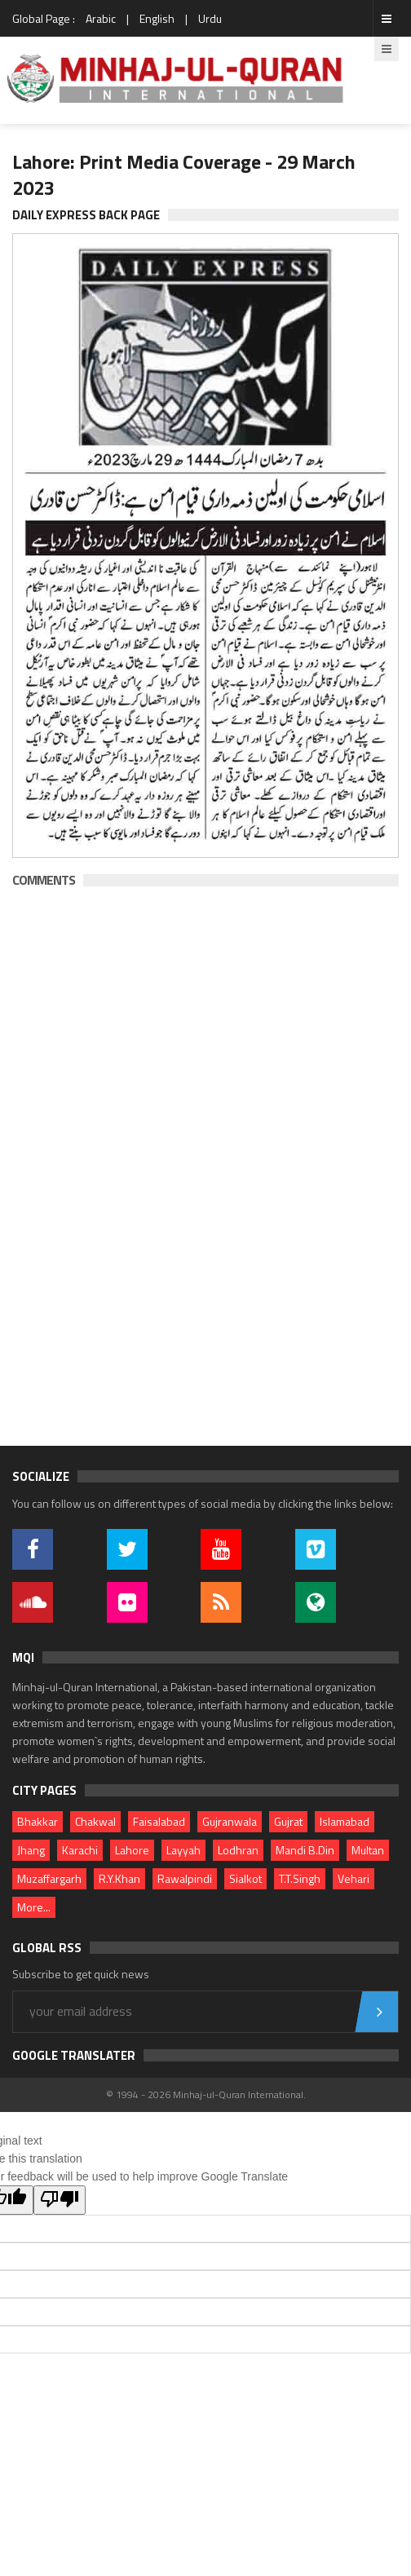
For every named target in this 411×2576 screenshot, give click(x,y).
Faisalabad (159, 1821)
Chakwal (95, 1821)
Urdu (210, 18)
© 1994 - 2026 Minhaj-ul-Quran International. (206, 2094)
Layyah (183, 1849)
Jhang (31, 1849)
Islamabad (344, 1821)
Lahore (132, 1849)
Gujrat (288, 1821)
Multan (367, 1849)
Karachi (80, 1849)
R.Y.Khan (119, 1878)
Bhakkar (37, 1821)
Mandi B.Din (305, 1849)
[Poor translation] (59, 2200)
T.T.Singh (299, 1878)
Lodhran (238, 1849)
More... (34, 1906)
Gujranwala (229, 1821)
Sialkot (245, 1878)
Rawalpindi (184, 1878)
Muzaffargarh (49, 1878)
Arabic (101, 18)
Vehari (353, 1878)
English (157, 18)
